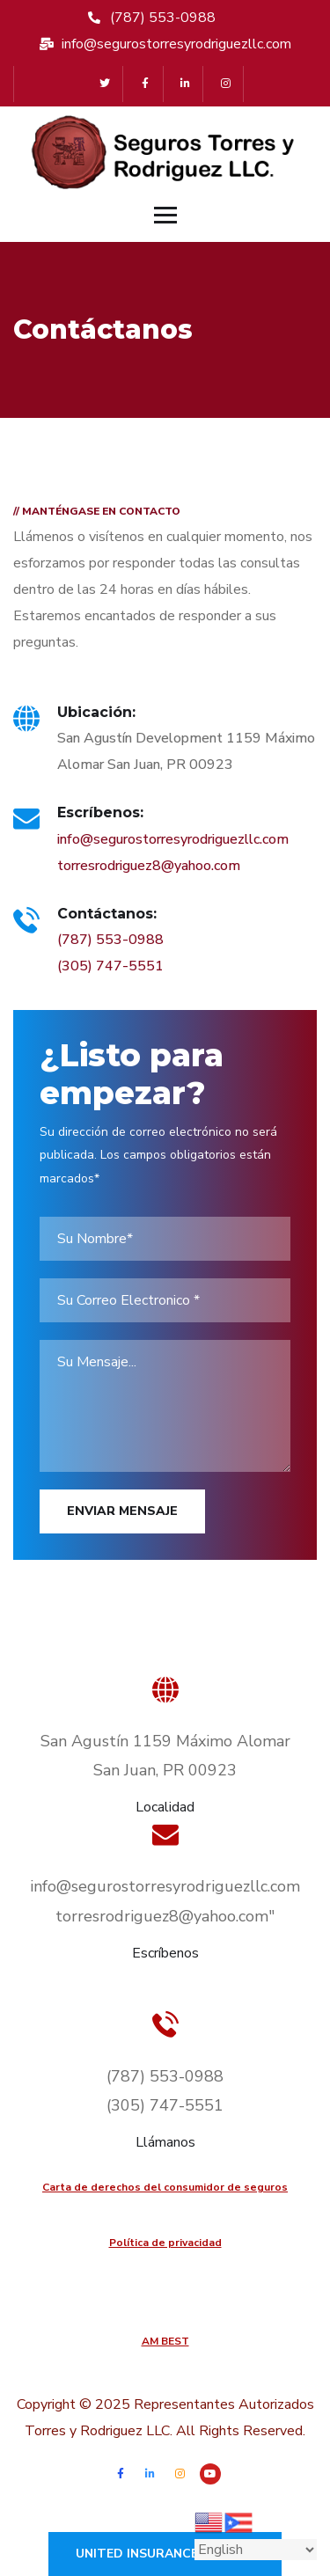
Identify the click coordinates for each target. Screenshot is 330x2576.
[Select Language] (255, 2549)
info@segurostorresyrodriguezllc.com (173, 839)
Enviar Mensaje (122, 1511)
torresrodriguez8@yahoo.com (148, 865)
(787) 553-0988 (110, 939)
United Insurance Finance (165, 2553)
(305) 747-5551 (110, 966)
